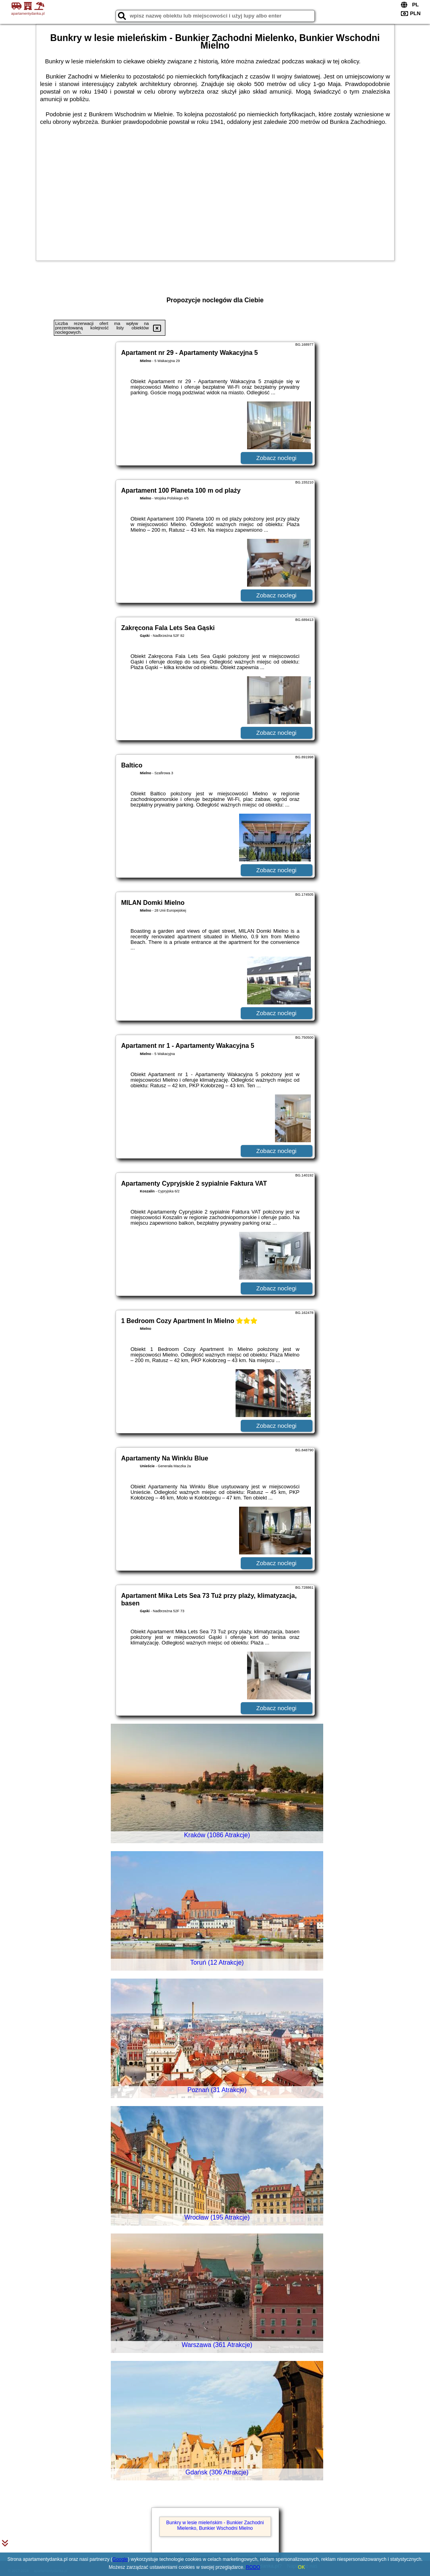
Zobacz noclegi (276, 457)
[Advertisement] (215, 193)
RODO (253, 2567)
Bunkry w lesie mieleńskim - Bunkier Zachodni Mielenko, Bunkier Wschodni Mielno (215, 2525)
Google (120, 2559)
